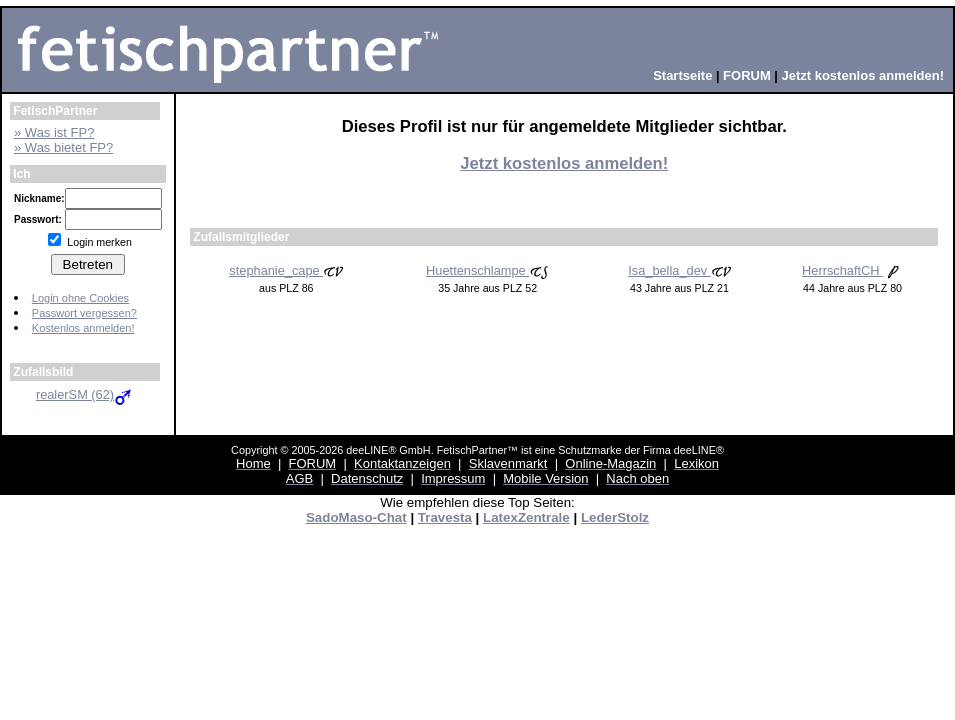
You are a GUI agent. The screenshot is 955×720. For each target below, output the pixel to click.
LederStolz (615, 517)
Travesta (445, 517)
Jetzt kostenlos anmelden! (564, 163)
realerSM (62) (85, 394)
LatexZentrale (526, 517)
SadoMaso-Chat (356, 517)
